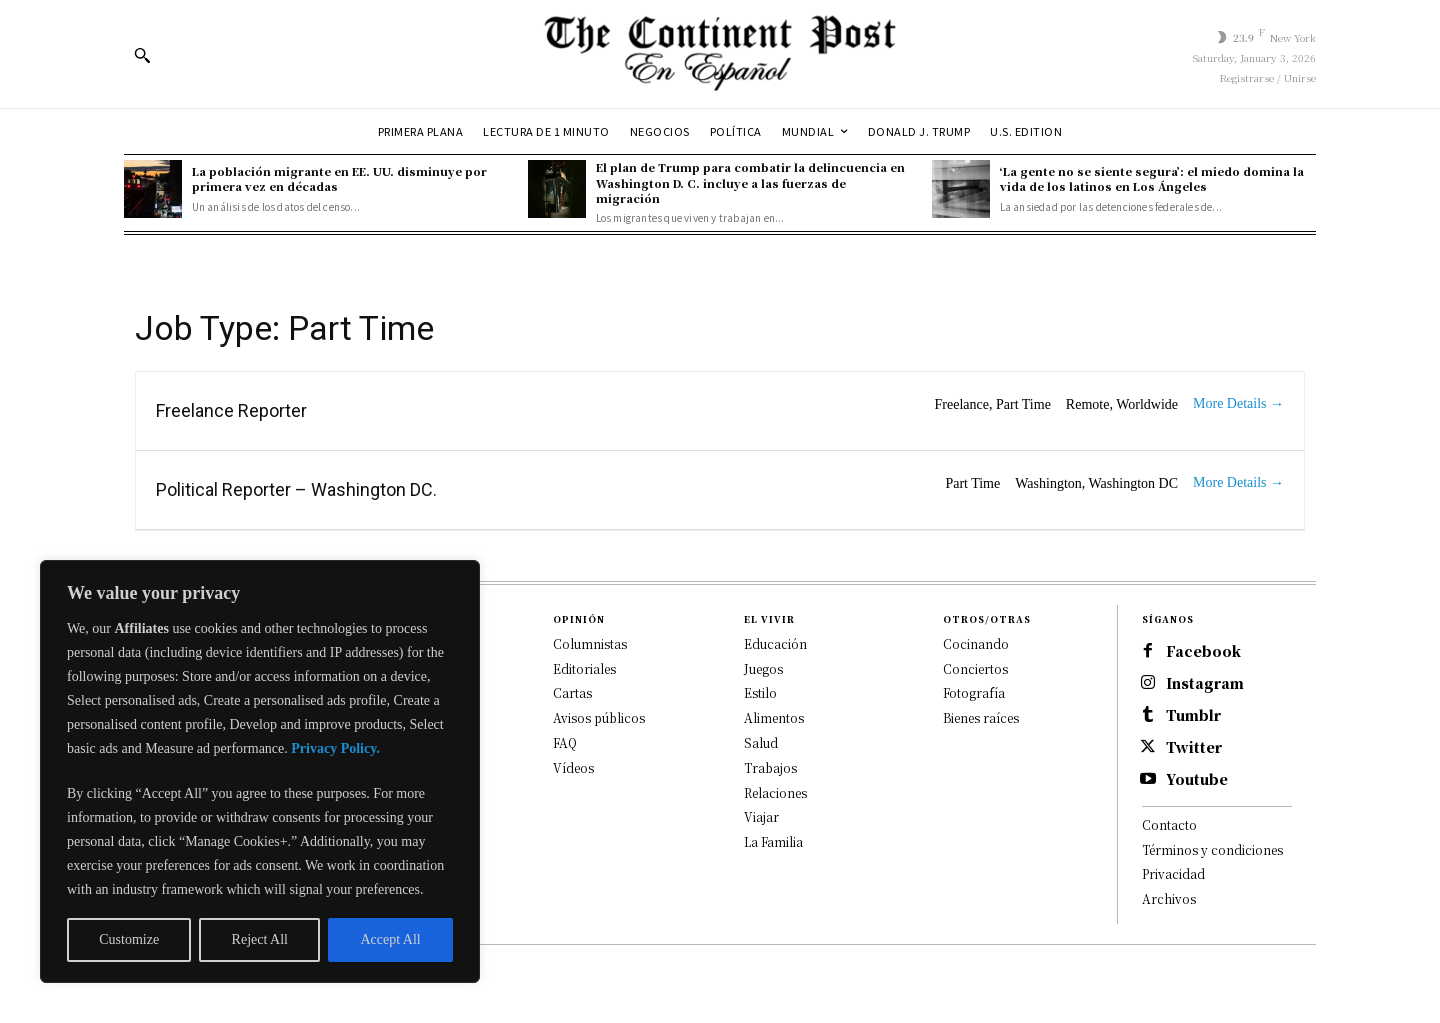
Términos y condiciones (1212, 849)
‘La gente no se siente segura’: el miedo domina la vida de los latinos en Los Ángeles (1152, 178)
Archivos (1169, 898)
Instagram (1205, 683)
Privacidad (1173, 873)
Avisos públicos (599, 717)
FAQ (565, 742)
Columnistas (590, 643)
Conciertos (975, 668)
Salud (761, 742)
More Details (1238, 403)
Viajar (761, 816)
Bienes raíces (981, 717)
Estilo (760, 692)
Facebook (1203, 651)
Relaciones (775, 792)
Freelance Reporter (231, 410)
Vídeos (573, 767)
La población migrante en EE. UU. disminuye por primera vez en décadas (339, 178)
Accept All (390, 939)
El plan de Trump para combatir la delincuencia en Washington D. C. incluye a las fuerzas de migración (750, 182)
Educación (775, 643)
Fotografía (974, 692)
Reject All (260, 939)
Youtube (1197, 779)
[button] (142, 55)
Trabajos (770, 767)
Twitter (1194, 747)
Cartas (572, 692)
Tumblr (1193, 715)
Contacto (1169, 824)
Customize (129, 939)
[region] (260, 771)
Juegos (763, 668)
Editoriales (584, 668)
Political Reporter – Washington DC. (296, 489)
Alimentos (774, 717)
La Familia (773, 841)
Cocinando (976, 643)
